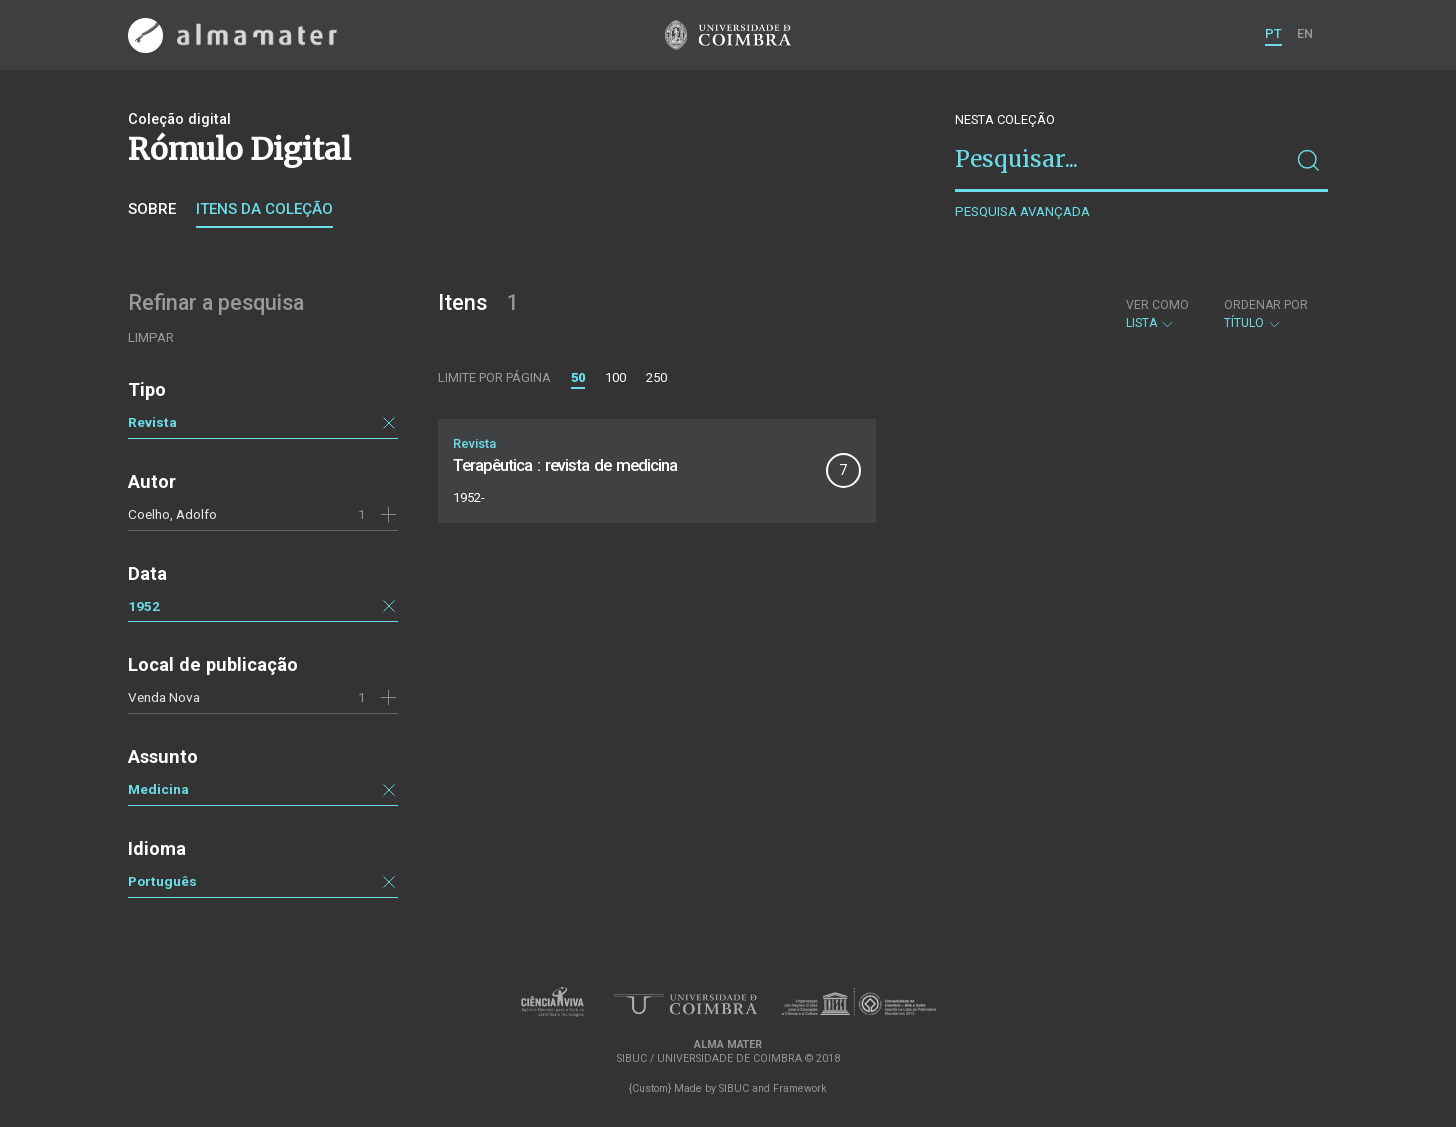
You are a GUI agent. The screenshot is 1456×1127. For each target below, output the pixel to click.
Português (162, 881)
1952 (144, 606)
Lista (1157, 314)
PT (1273, 33)
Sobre (152, 209)
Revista (152, 422)
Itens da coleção (264, 209)
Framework (800, 1088)
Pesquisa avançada (1022, 211)
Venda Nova (164, 697)
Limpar (151, 337)
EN (1305, 33)
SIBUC (734, 1088)
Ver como (1157, 305)
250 (656, 377)
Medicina (158, 789)
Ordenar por (1266, 305)
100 (615, 377)
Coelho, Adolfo (172, 514)
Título (1266, 314)
